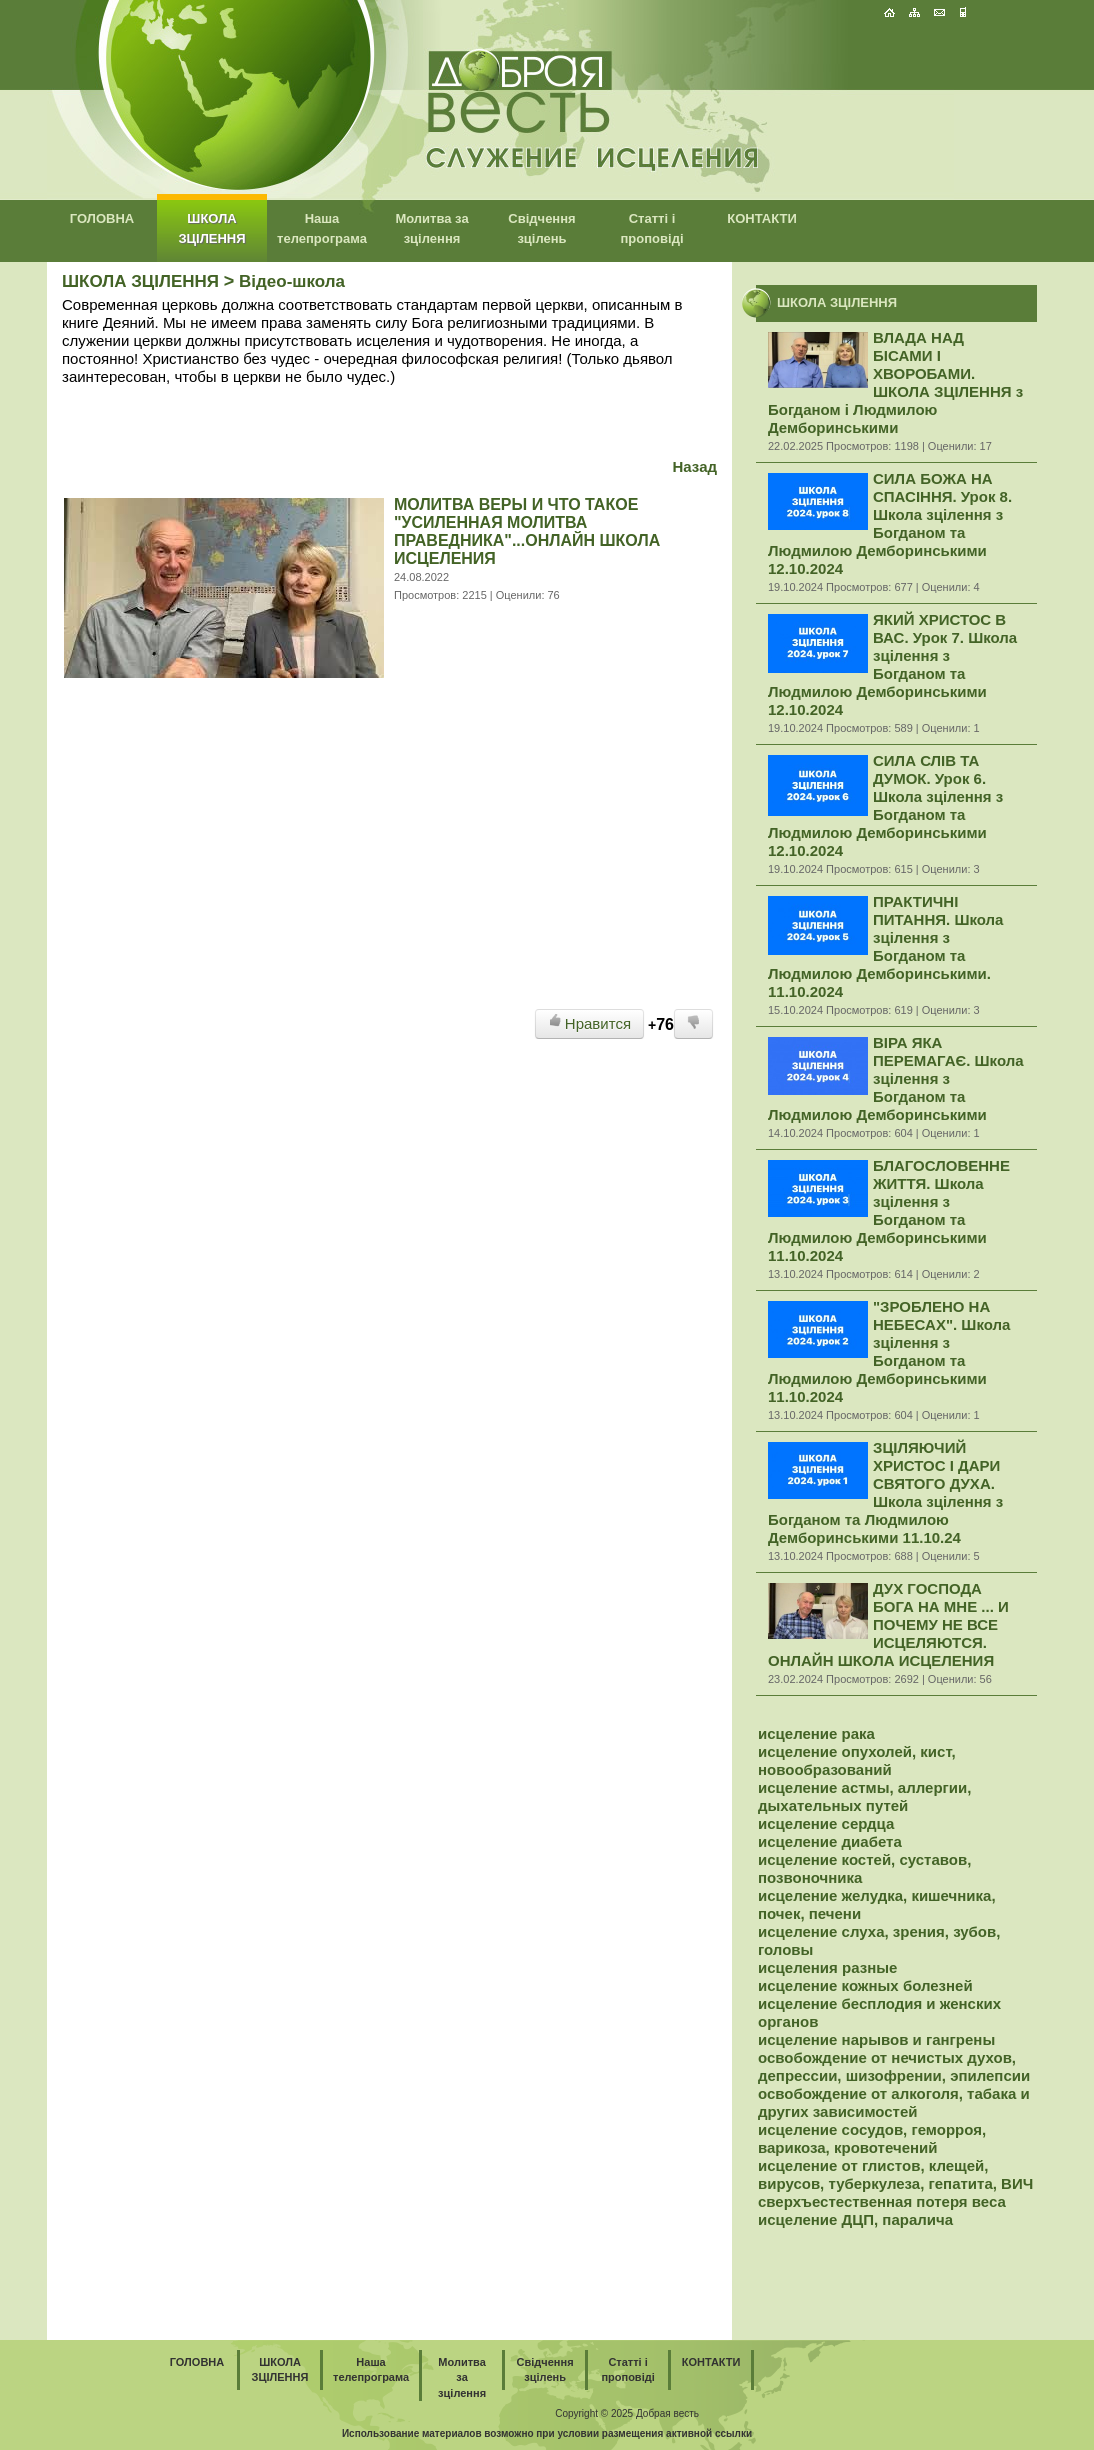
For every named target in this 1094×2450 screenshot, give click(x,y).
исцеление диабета (830, 1841)
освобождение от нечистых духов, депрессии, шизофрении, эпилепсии (894, 2066)
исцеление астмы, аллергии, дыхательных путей (864, 1796)
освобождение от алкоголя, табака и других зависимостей (894, 2102)
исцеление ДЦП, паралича (855, 2219)
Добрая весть (667, 2413)
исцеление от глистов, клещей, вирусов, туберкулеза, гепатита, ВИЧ (895, 2174)
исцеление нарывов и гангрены (876, 2039)
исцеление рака (816, 1733)
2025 (622, 2413)
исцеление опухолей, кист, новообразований (857, 1760)
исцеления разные (827, 1967)
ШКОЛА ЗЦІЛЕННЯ (140, 281)
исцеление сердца (826, 1823)
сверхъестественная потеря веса (882, 2201)
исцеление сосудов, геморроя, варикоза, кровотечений (872, 2138)
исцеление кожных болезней (865, 1985)
